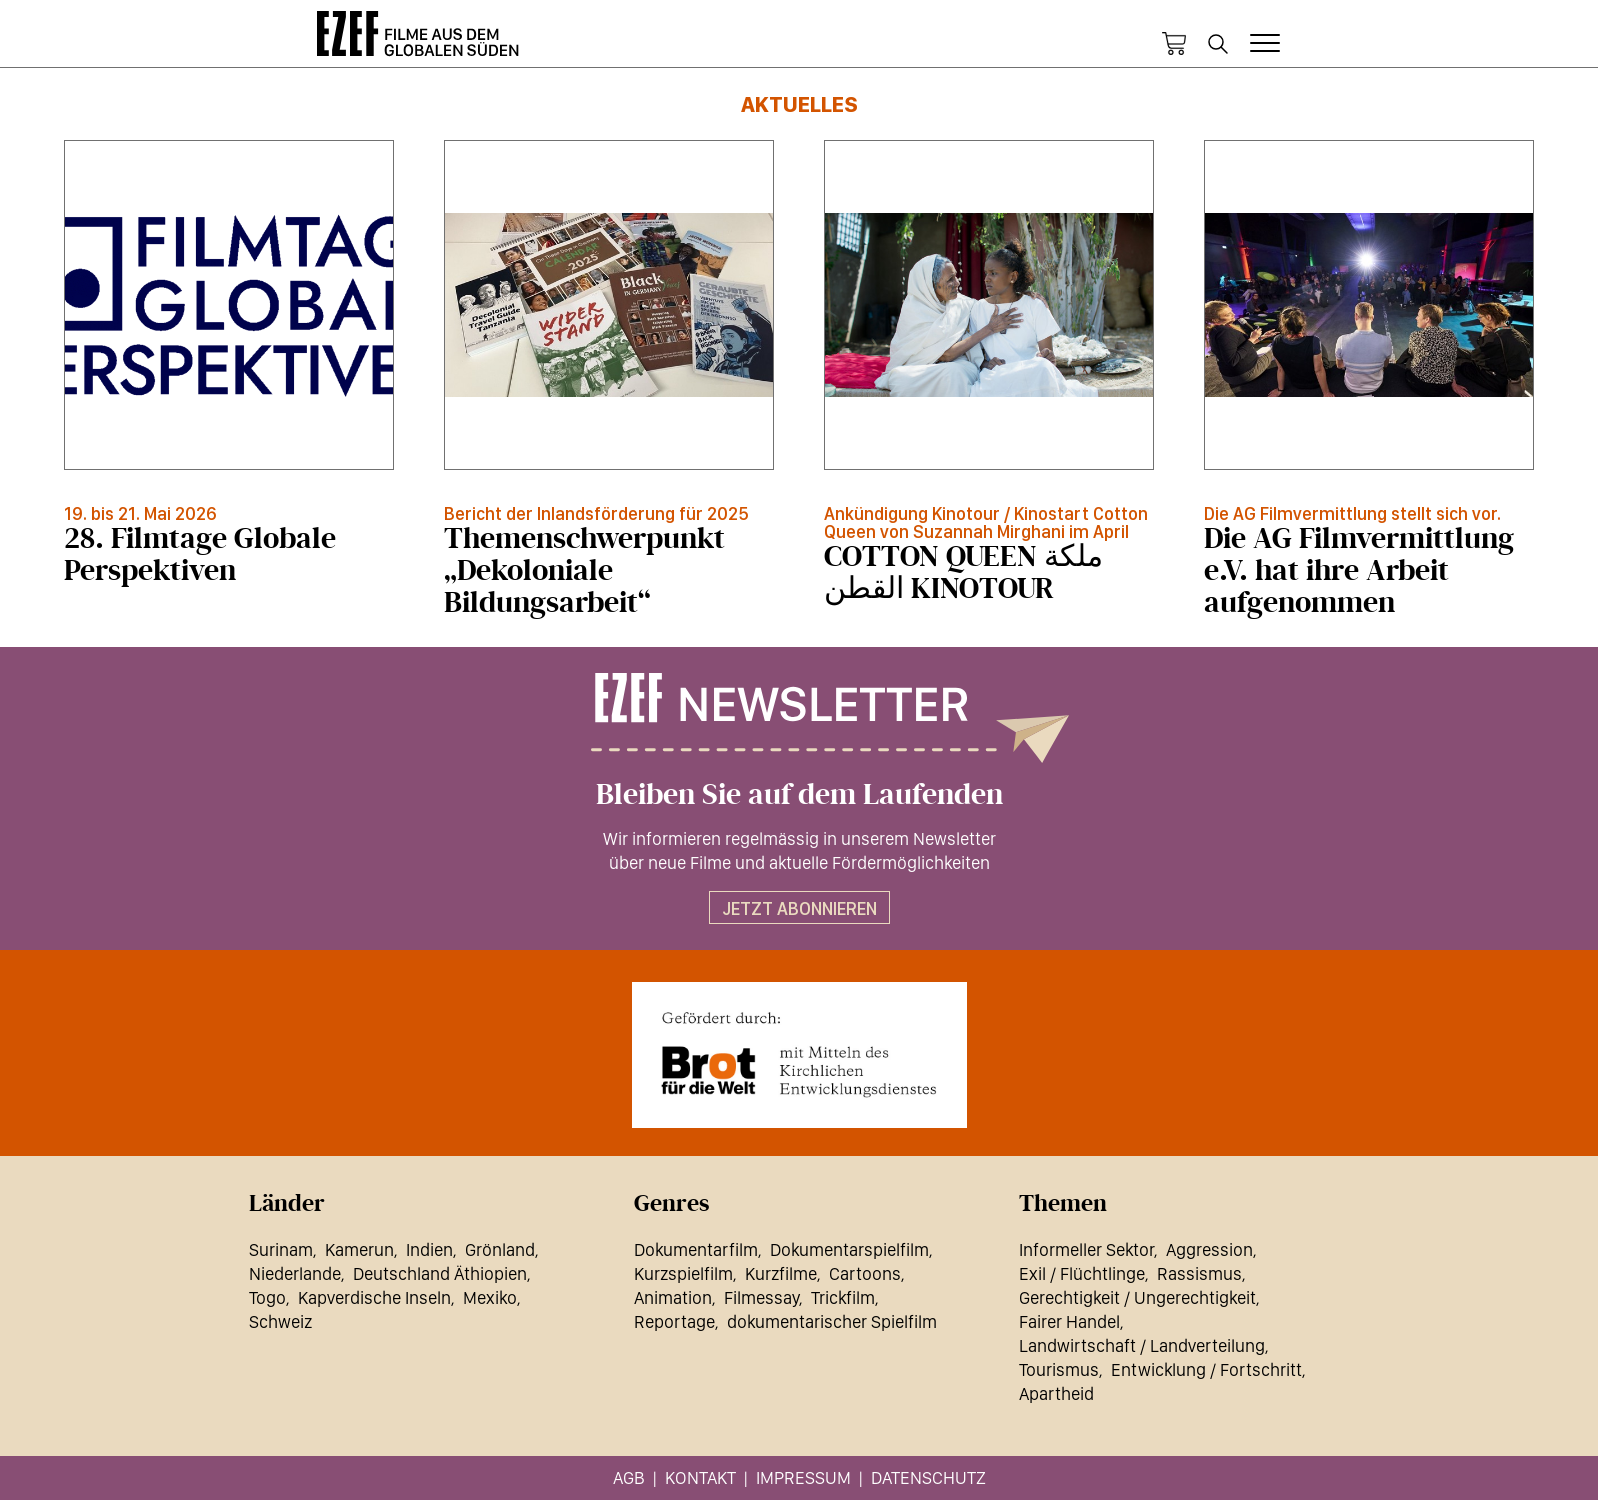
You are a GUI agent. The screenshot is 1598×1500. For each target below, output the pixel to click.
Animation (673, 1297)
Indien (429, 1249)
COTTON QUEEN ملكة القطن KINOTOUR (963, 573)
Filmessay (761, 1297)
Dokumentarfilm (696, 1249)
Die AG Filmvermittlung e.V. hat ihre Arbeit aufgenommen (1359, 571)
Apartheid (1056, 1393)
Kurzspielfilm (683, 1273)
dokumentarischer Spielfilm (832, 1321)
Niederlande (295, 1273)
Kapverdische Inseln (374, 1297)
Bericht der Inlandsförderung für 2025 (596, 513)
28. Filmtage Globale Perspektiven (200, 555)
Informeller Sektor (1086, 1249)
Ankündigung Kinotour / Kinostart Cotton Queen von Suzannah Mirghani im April (986, 522)
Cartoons (865, 1273)
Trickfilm (843, 1297)
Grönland (500, 1249)
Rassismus (1199, 1273)
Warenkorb (1174, 44)
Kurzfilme (781, 1273)
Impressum (803, 1477)
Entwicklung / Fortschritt (1206, 1369)
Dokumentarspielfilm (849, 1249)
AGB (629, 1477)
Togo (267, 1297)
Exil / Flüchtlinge (1082, 1273)
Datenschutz (928, 1477)
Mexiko (490, 1297)
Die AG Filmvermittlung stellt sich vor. (1352, 513)
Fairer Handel (1069, 1321)
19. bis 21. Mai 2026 (140, 513)
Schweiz (280, 1321)
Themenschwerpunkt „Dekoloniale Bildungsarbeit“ (584, 571)
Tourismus (1059, 1369)
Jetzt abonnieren (799, 908)
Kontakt (700, 1477)
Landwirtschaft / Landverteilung (1142, 1345)
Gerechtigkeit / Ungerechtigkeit (1137, 1297)
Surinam (281, 1249)
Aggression (1209, 1249)
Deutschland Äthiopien (440, 1273)
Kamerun (359, 1249)
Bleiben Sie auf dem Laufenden (799, 795)
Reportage (674, 1321)
